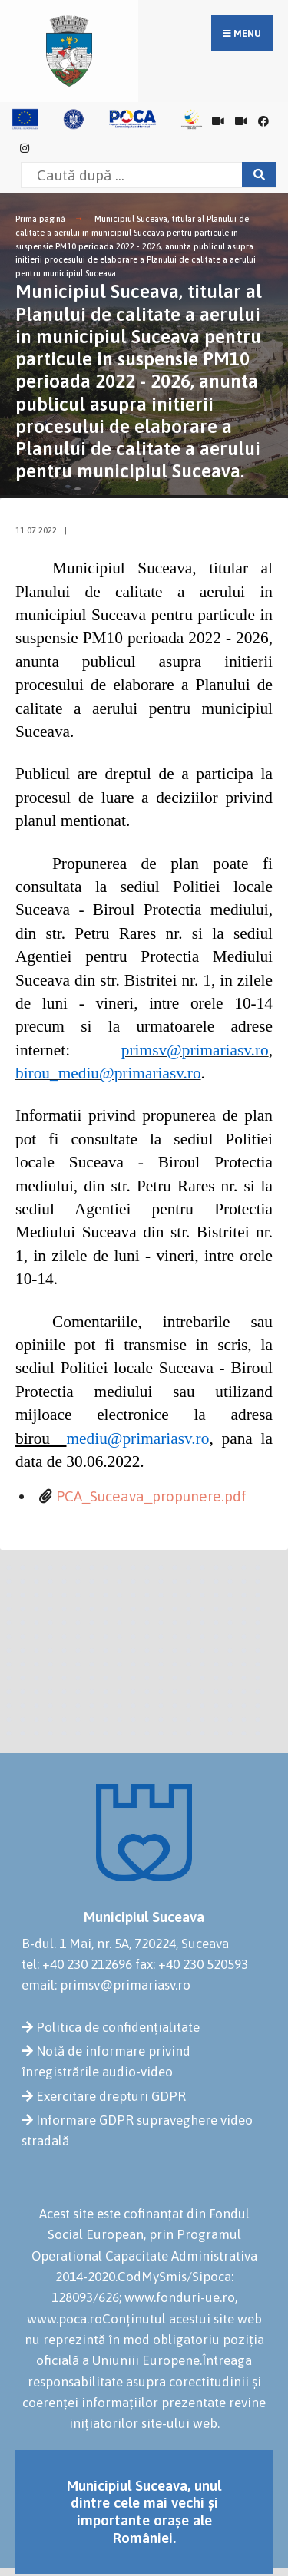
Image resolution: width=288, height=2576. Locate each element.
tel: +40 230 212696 (77, 1964)
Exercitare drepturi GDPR (111, 2096)
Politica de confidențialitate (118, 2027)
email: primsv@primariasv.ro (106, 1985)
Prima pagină (40, 218)
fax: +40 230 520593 (191, 1964)
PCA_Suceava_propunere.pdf (151, 1496)
